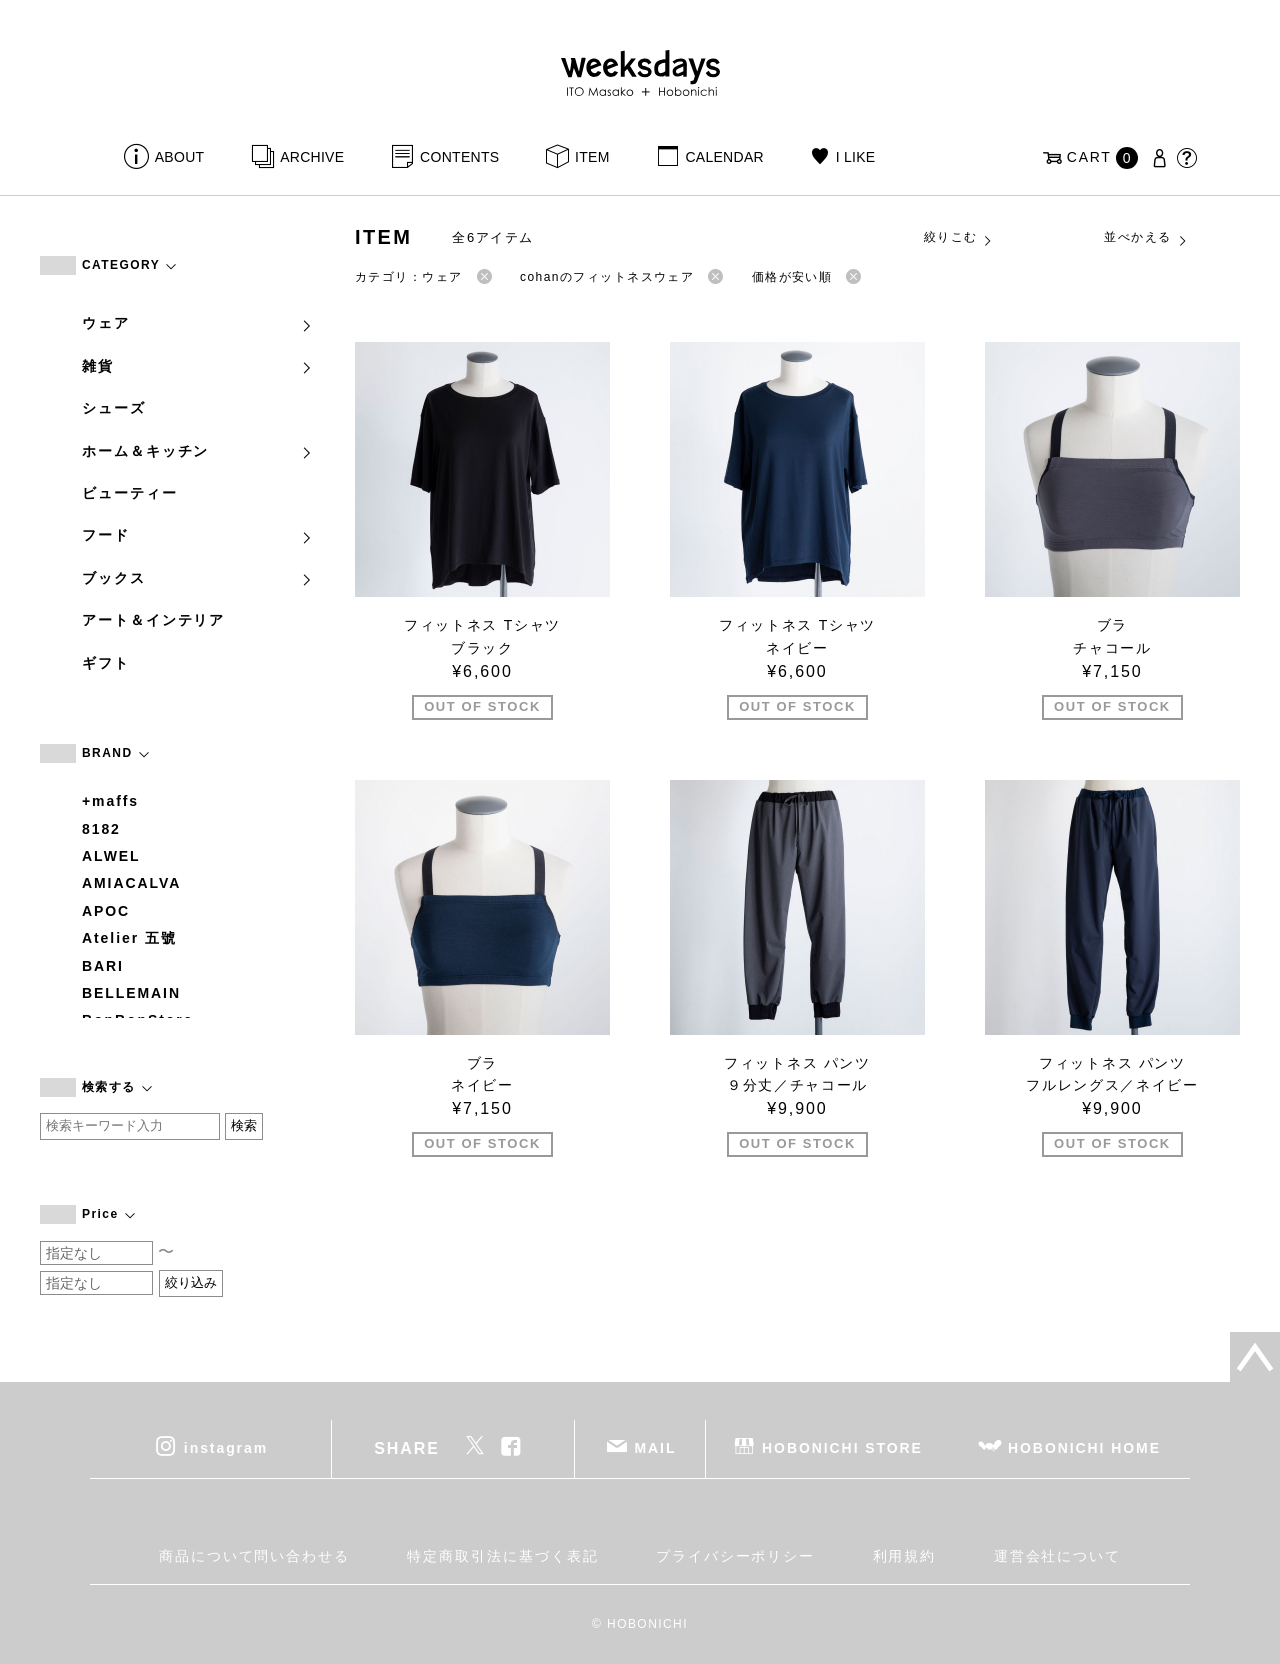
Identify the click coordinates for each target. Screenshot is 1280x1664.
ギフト (106, 663)
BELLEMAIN (131, 993)
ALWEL (111, 856)
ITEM (592, 157)
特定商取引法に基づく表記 (502, 1556)
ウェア (198, 323)
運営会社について (1057, 1556)
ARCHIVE (312, 157)
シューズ (114, 408)
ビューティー (130, 493)
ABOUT (180, 157)
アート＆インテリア (153, 620)
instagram (226, 1448)
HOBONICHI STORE (842, 1448)
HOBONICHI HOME (1084, 1448)
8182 (101, 829)
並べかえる (1146, 238)
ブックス (198, 578)
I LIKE (856, 157)
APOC (106, 911)
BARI (103, 966)
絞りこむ (959, 238)
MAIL (656, 1448)
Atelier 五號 (129, 938)
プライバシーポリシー (735, 1556)
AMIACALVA (131, 883)
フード (198, 535)
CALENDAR (724, 157)
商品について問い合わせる (254, 1556)
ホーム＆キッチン (198, 451)
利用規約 (905, 1556)
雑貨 (198, 366)
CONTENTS (459, 157)
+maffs (110, 801)
